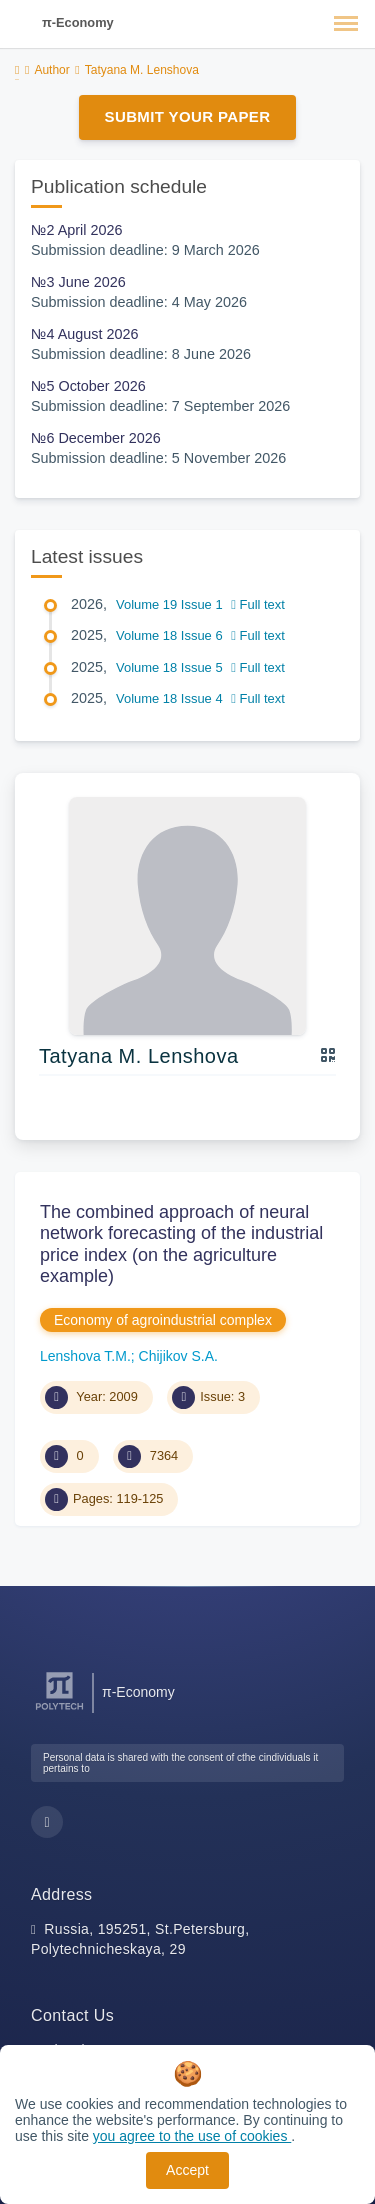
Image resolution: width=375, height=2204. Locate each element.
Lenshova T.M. (85, 1356)
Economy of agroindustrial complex (163, 1320)
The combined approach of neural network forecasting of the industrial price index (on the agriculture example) (181, 1244)
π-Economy (78, 22)
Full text (258, 604)
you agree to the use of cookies (192, 2136)
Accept (187, 2170)
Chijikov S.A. (178, 1356)
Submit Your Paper (188, 116)
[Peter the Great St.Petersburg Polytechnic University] (59, 1710)
